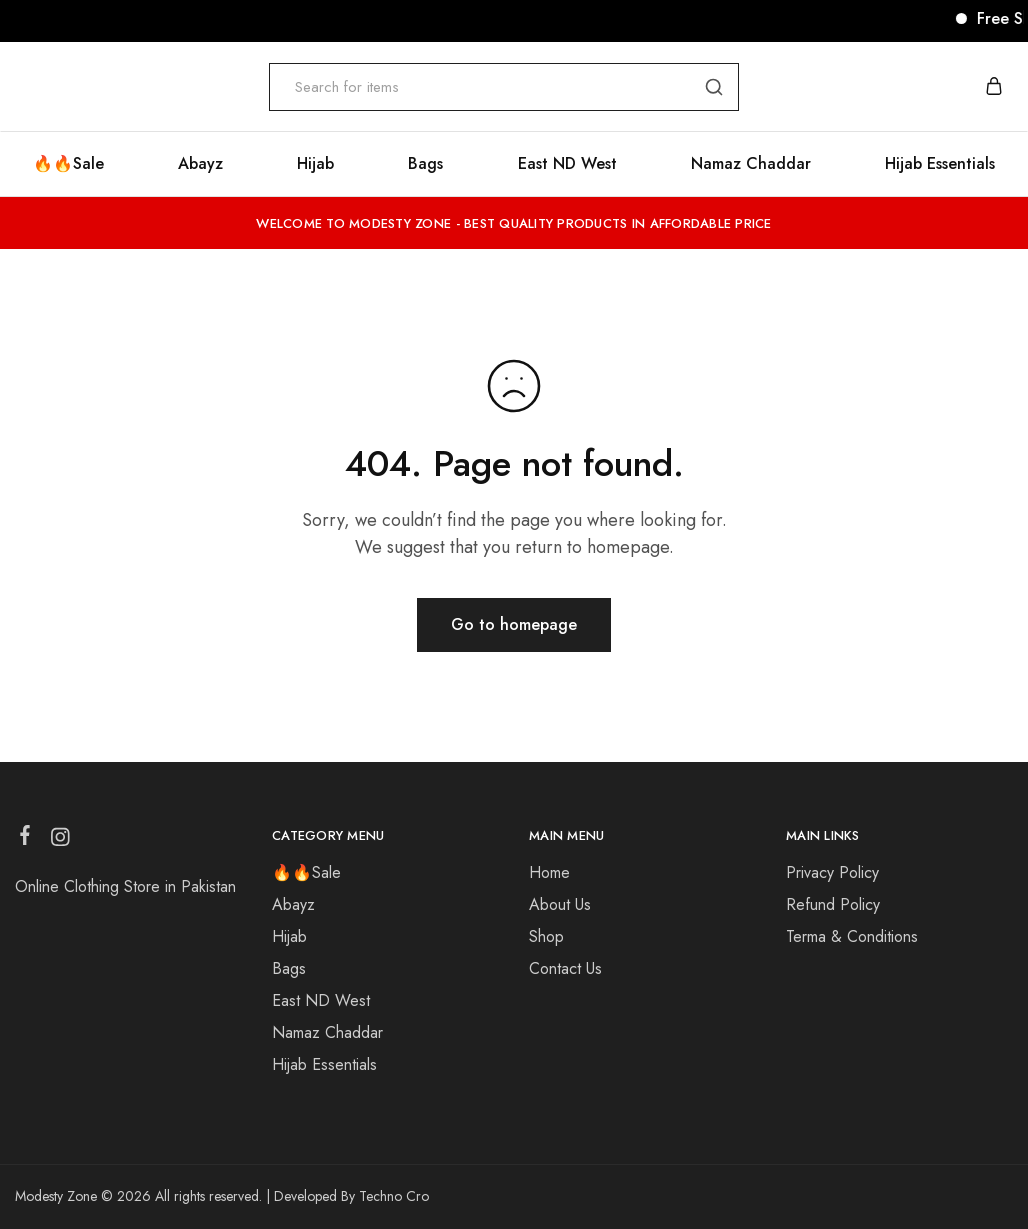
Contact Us (565, 968)
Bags (425, 164)
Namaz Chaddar (751, 164)
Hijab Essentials (940, 164)
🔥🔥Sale (68, 164)
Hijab (315, 164)
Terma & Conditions (852, 936)
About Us (560, 904)
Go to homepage (514, 624)
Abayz (200, 164)
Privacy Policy (832, 872)
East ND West (567, 164)
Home (549, 872)
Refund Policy (833, 904)
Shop (546, 936)
